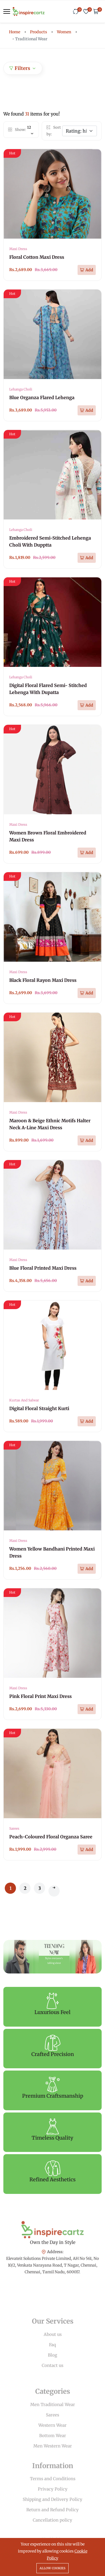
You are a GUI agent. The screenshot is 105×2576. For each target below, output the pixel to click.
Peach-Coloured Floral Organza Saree (50, 1836)
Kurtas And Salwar (24, 1400)
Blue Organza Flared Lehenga (41, 397)
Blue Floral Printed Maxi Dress (42, 1268)
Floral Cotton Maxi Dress (36, 257)
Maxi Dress (18, 249)
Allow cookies (52, 2568)
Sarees (14, 1828)
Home (14, 31)
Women (64, 31)
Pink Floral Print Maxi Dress (40, 1696)
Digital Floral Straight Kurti (39, 1408)
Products (38, 31)
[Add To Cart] (87, 270)
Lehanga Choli (20, 389)
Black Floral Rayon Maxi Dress (42, 980)
